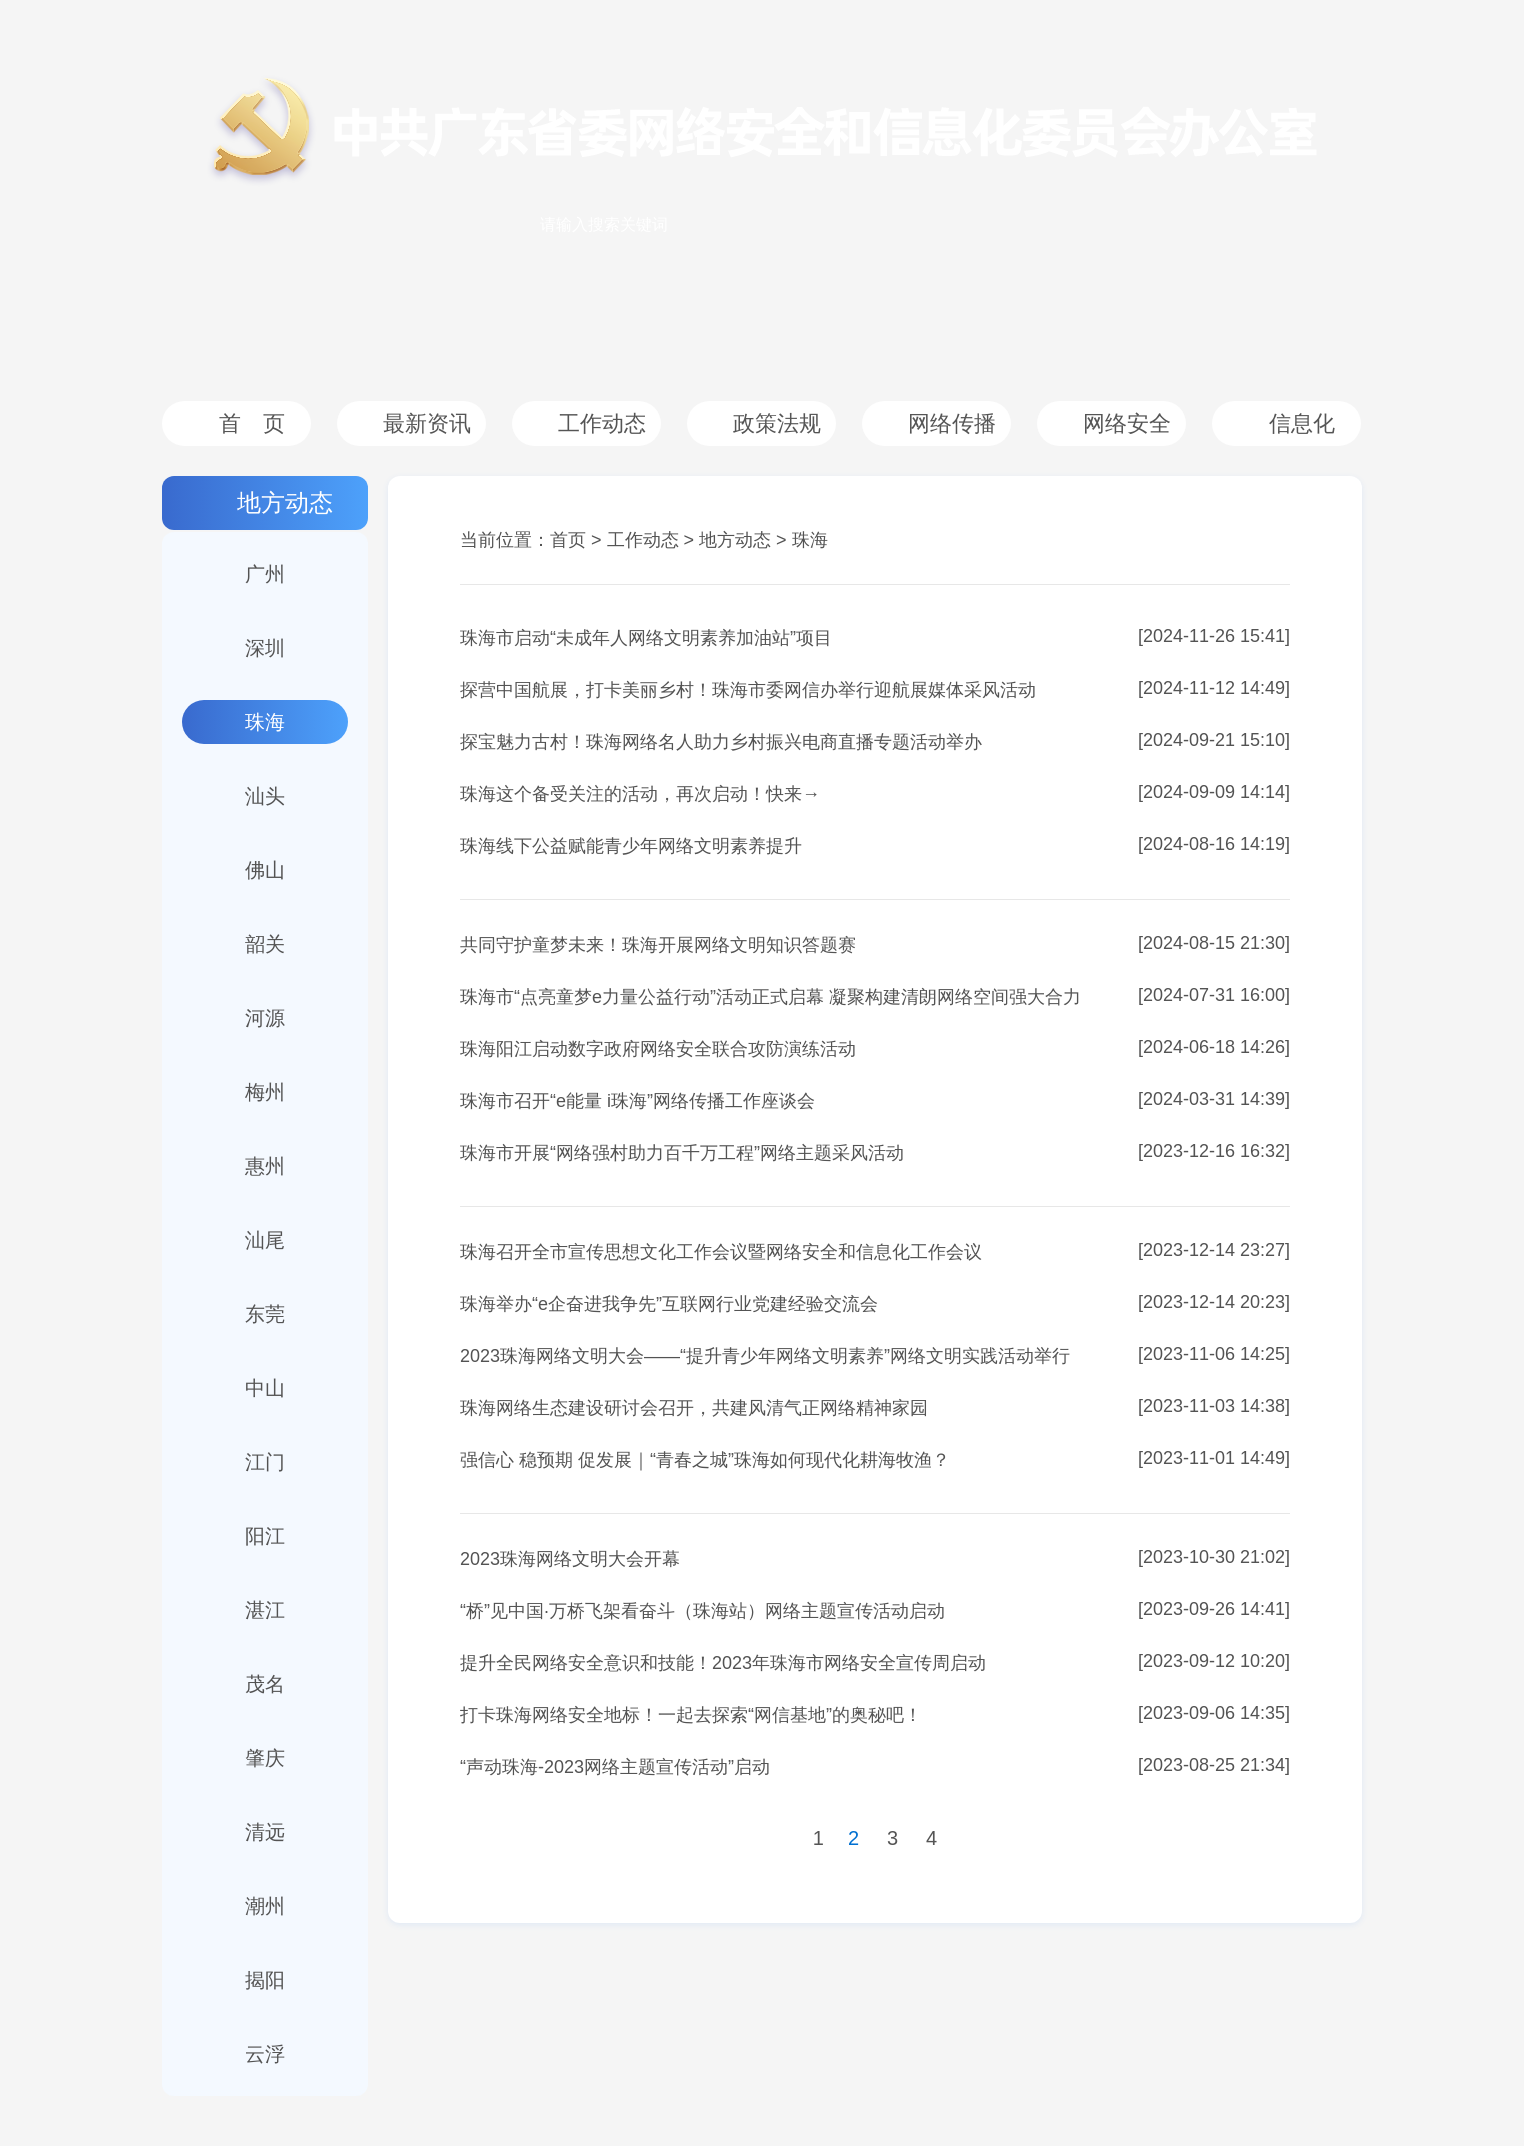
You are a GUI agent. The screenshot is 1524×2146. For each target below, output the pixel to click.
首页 (568, 540)
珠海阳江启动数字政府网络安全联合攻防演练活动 (658, 1049)
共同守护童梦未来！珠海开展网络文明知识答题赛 (658, 945)
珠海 (265, 722)
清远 (265, 1832)
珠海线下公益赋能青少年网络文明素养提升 (631, 846)
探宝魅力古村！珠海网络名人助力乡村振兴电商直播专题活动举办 (721, 742)
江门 (265, 1462)
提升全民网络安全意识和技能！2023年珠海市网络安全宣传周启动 (723, 1663)
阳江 (265, 1536)
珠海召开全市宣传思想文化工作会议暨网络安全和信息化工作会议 (721, 1252)
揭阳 (265, 1980)
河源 (265, 1018)
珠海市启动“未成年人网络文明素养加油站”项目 (646, 638)
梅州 (265, 1092)
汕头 (265, 796)
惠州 (265, 1166)
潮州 (265, 1906)
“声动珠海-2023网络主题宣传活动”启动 (615, 1767)
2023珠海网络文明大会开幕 (570, 1559)
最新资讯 (427, 423)
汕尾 (265, 1240)
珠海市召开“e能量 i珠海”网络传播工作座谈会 (637, 1101)
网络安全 (1127, 423)
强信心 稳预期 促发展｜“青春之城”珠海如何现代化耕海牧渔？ (705, 1460)
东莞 (265, 1314)
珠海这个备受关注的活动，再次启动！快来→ (640, 794)
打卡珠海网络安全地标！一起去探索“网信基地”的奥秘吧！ (691, 1715)
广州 (265, 574)
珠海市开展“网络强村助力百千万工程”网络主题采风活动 (682, 1153)
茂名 (265, 1684)
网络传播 (952, 423)
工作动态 (602, 423)
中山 (265, 1388)
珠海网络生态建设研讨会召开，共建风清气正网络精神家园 (694, 1408)
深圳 (265, 648)
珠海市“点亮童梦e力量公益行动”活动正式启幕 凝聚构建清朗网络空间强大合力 (770, 997)
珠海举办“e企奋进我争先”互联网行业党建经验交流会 (669, 1304)
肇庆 (265, 1758)
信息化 (1302, 423)
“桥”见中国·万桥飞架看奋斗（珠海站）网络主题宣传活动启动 (702, 1611)
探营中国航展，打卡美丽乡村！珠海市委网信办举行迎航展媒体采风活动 (748, 690)
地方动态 (285, 502)
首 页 (252, 423)
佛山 (265, 870)
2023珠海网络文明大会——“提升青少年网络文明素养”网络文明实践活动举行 (765, 1356)
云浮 (265, 2054)
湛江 (265, 1610)
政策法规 (777, 423)
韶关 (265, 944)
